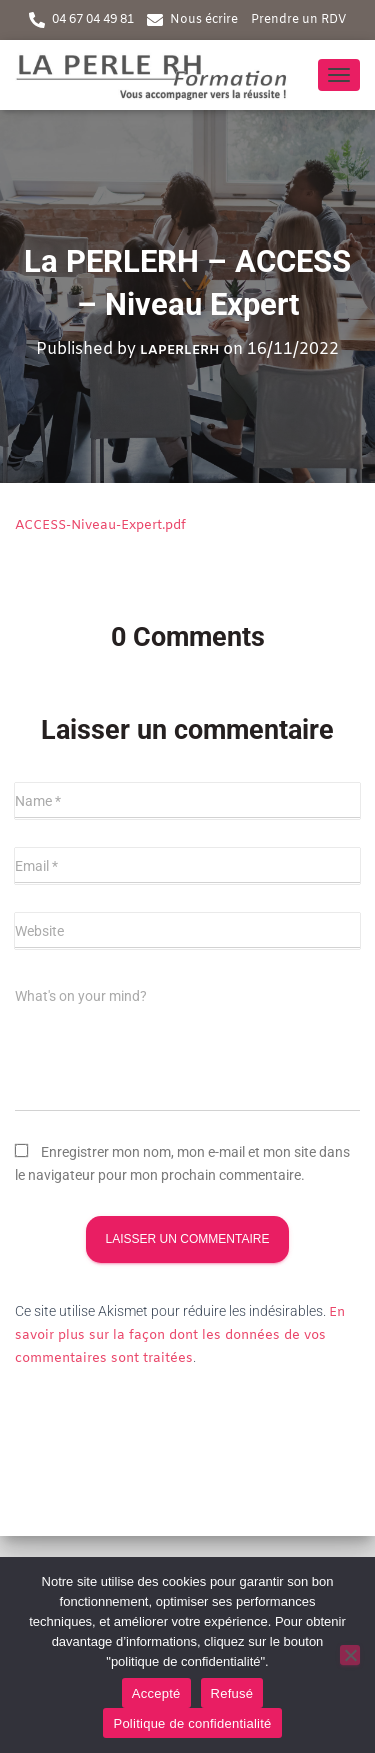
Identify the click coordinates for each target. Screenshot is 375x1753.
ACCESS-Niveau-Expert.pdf (100, 525)
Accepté (156, 1693)
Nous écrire (204, 20)
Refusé (232, 1693)
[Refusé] (350, 1655)
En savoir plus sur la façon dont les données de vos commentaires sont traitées (180, 1335)
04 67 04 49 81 (93, 20)
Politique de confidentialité (192, 1723)
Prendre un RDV (298, 20)
